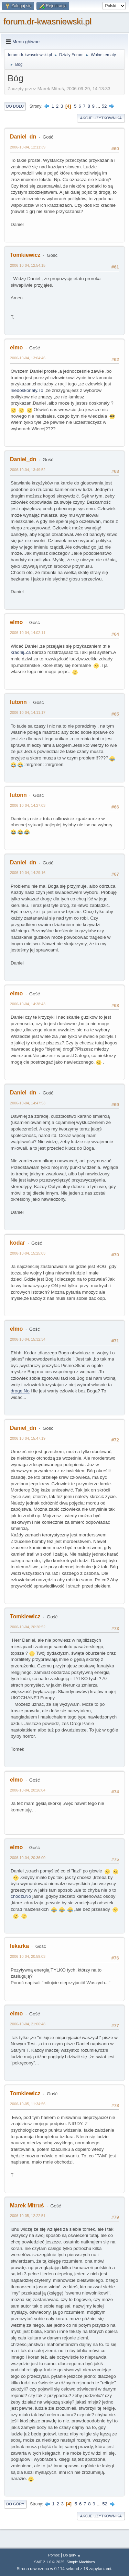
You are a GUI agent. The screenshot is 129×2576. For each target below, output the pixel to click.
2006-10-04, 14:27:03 (27, 805)
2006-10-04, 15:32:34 (27, 1339)
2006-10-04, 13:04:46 (27, 358)
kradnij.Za (21, 652)
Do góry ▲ (71, 2555)
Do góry (15, 2504)
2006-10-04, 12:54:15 (27, 265)
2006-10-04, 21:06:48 (27, 2024)
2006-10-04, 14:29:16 (27, 873)
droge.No (20, 1390)
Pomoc (54, 2555)
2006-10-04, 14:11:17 (27, 712)
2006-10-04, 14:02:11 (27, 633)
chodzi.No (21, 1896)
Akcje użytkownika (101, 118)
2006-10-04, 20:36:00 (27, 1858)
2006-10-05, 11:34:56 (27, 2104)
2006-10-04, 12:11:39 (27, 147)
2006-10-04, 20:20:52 (27, 1627)
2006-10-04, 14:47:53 (27, 1103)
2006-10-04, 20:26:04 (27, 1790)
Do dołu (15, 106)
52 (104, 106)
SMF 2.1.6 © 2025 (49, 2562)
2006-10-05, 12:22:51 (27, 2216)
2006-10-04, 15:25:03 (27, 1253)
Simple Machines (81, 2562)
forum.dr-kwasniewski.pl (47, 21)
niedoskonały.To (27, 390)
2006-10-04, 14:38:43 (27, 1004)
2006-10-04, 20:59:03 (27, 1956)
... (98, 106)
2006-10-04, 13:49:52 (27, 470)
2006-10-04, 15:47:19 (27, 1438)
